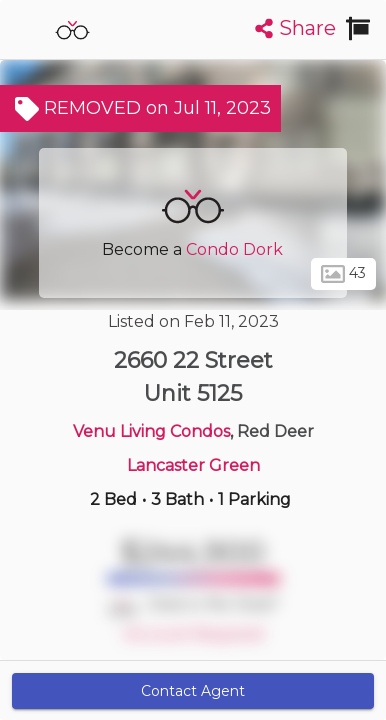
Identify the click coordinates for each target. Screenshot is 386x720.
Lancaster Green (193, 465)
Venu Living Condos (151, 431)
